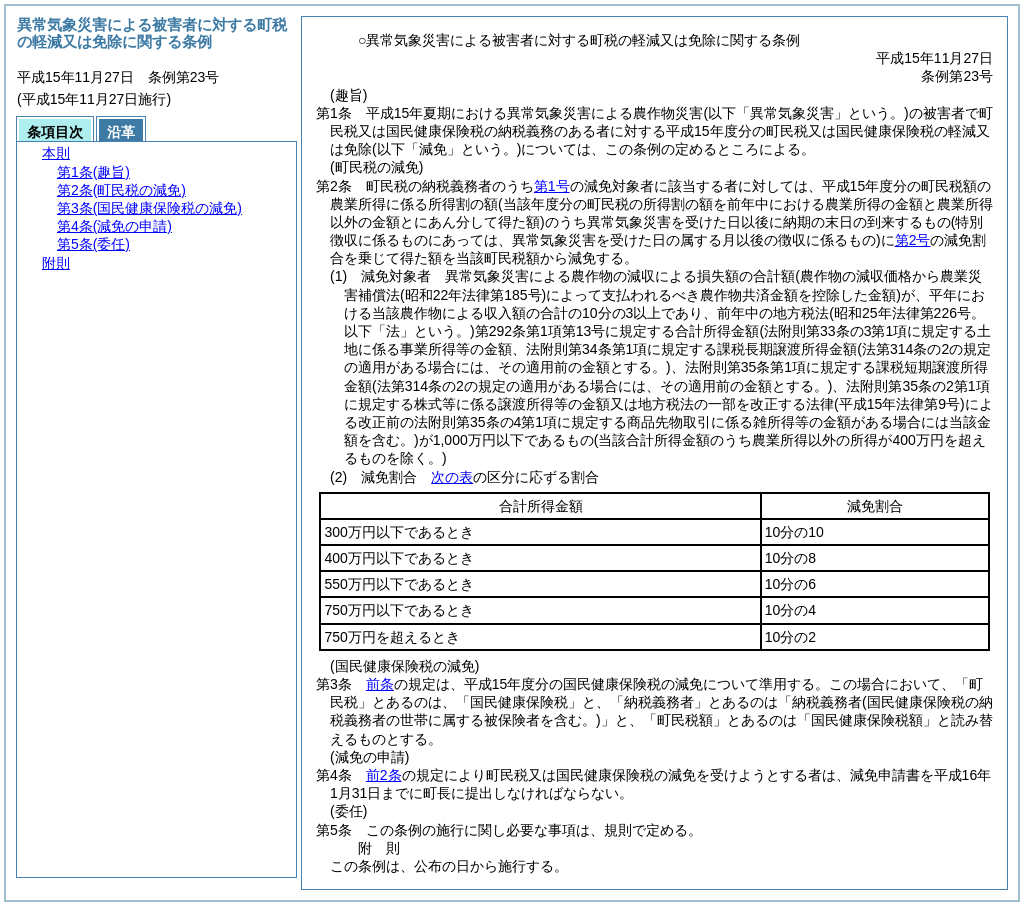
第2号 (913, 240)
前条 (380, 684)
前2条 (384, 775)
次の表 (452, 477)
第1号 (552, 186)
